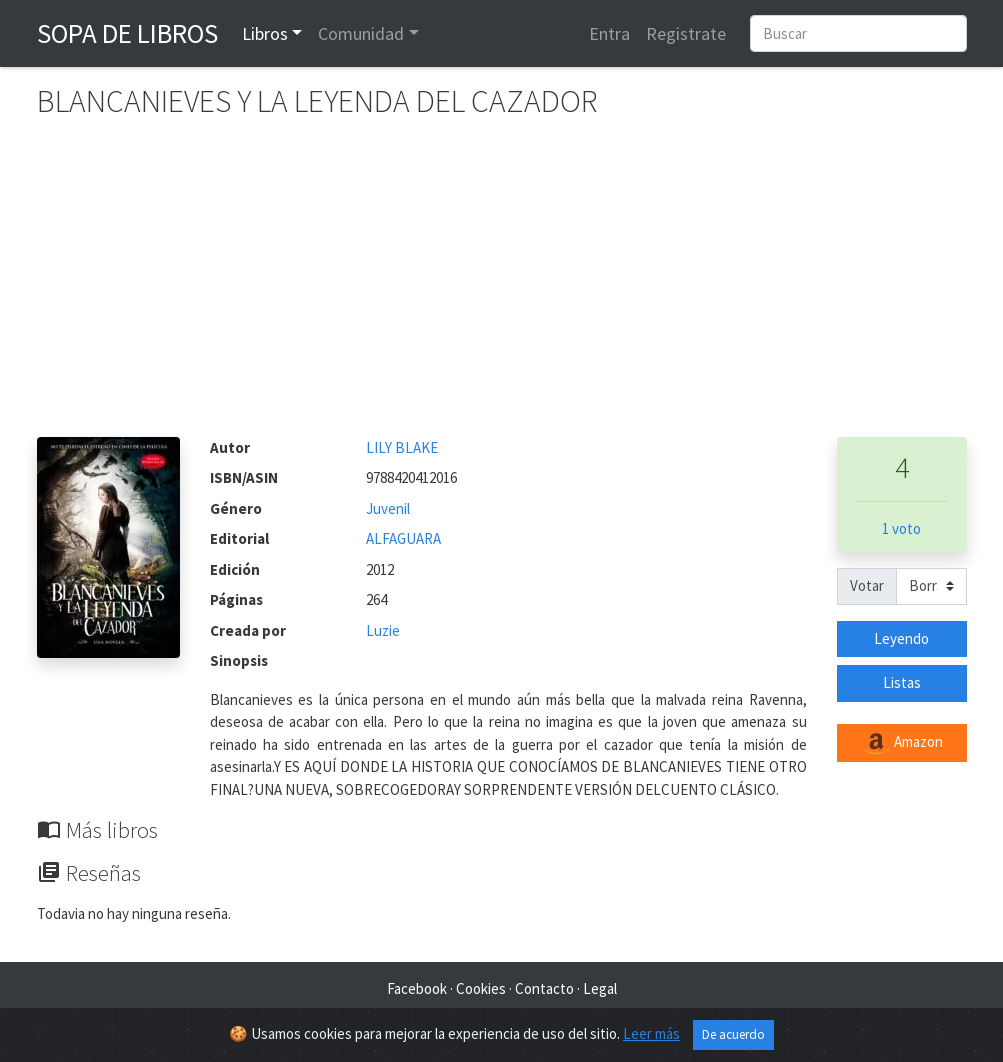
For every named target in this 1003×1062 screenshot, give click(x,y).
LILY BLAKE (402, 447)
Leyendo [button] (901, 638)
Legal (600, 988)
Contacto (544, 988)
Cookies (481, 988)
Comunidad (361, 33)
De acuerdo (733, 1034)
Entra (609, 33)
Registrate (686, 33)
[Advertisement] (502, 287)
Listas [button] (902, 682)
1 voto (901, 528)
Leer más (651, 1033)
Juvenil (388, 508)
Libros (265, 33)
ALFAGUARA (403, 538)
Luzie (383, 630)
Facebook (417, 988)
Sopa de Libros (127, 33)
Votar (867, 585)
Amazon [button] (902, 743)
